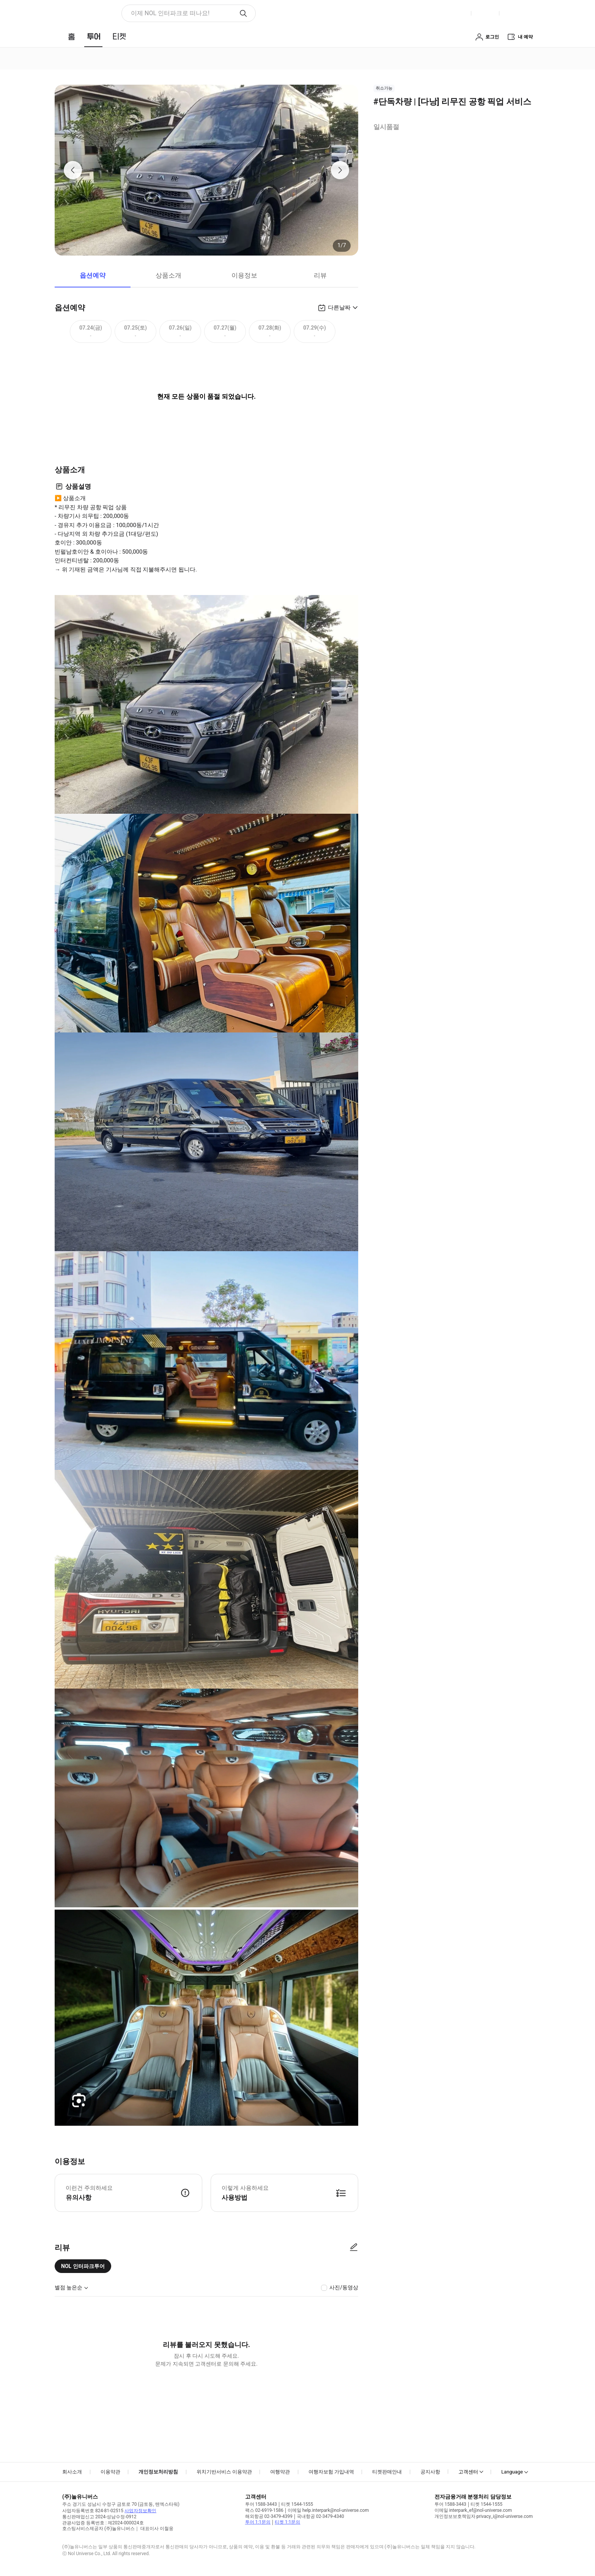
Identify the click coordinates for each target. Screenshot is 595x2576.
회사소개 (72, 2472)
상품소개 (168, 275)
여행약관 (280, 2472)
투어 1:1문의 (258, 2522)
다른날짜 (339, 307)
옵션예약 (92, 275)
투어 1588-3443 (261, 2504)
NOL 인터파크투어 (83, 2266)
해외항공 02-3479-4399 (269, 2516)
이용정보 (244, 275)
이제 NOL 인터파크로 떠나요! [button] (170, 13)
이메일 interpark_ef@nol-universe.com (473, 2510)
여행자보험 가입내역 (331, 2472)
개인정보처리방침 (158, 2472)
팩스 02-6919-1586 (264, 2510)
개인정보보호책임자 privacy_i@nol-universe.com (483, 2516)
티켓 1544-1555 (297, 2504)
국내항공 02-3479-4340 (320, 2516)
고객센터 (468, 2472)
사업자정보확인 (140, 2510)
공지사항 (430, 2472)
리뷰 (320, 275)
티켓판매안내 (387, 2472)
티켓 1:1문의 (287, 2522)
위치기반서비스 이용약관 (224, 2472)
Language (512, 2472)
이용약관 (110, 2472)
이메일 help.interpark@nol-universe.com (328, 2510)
